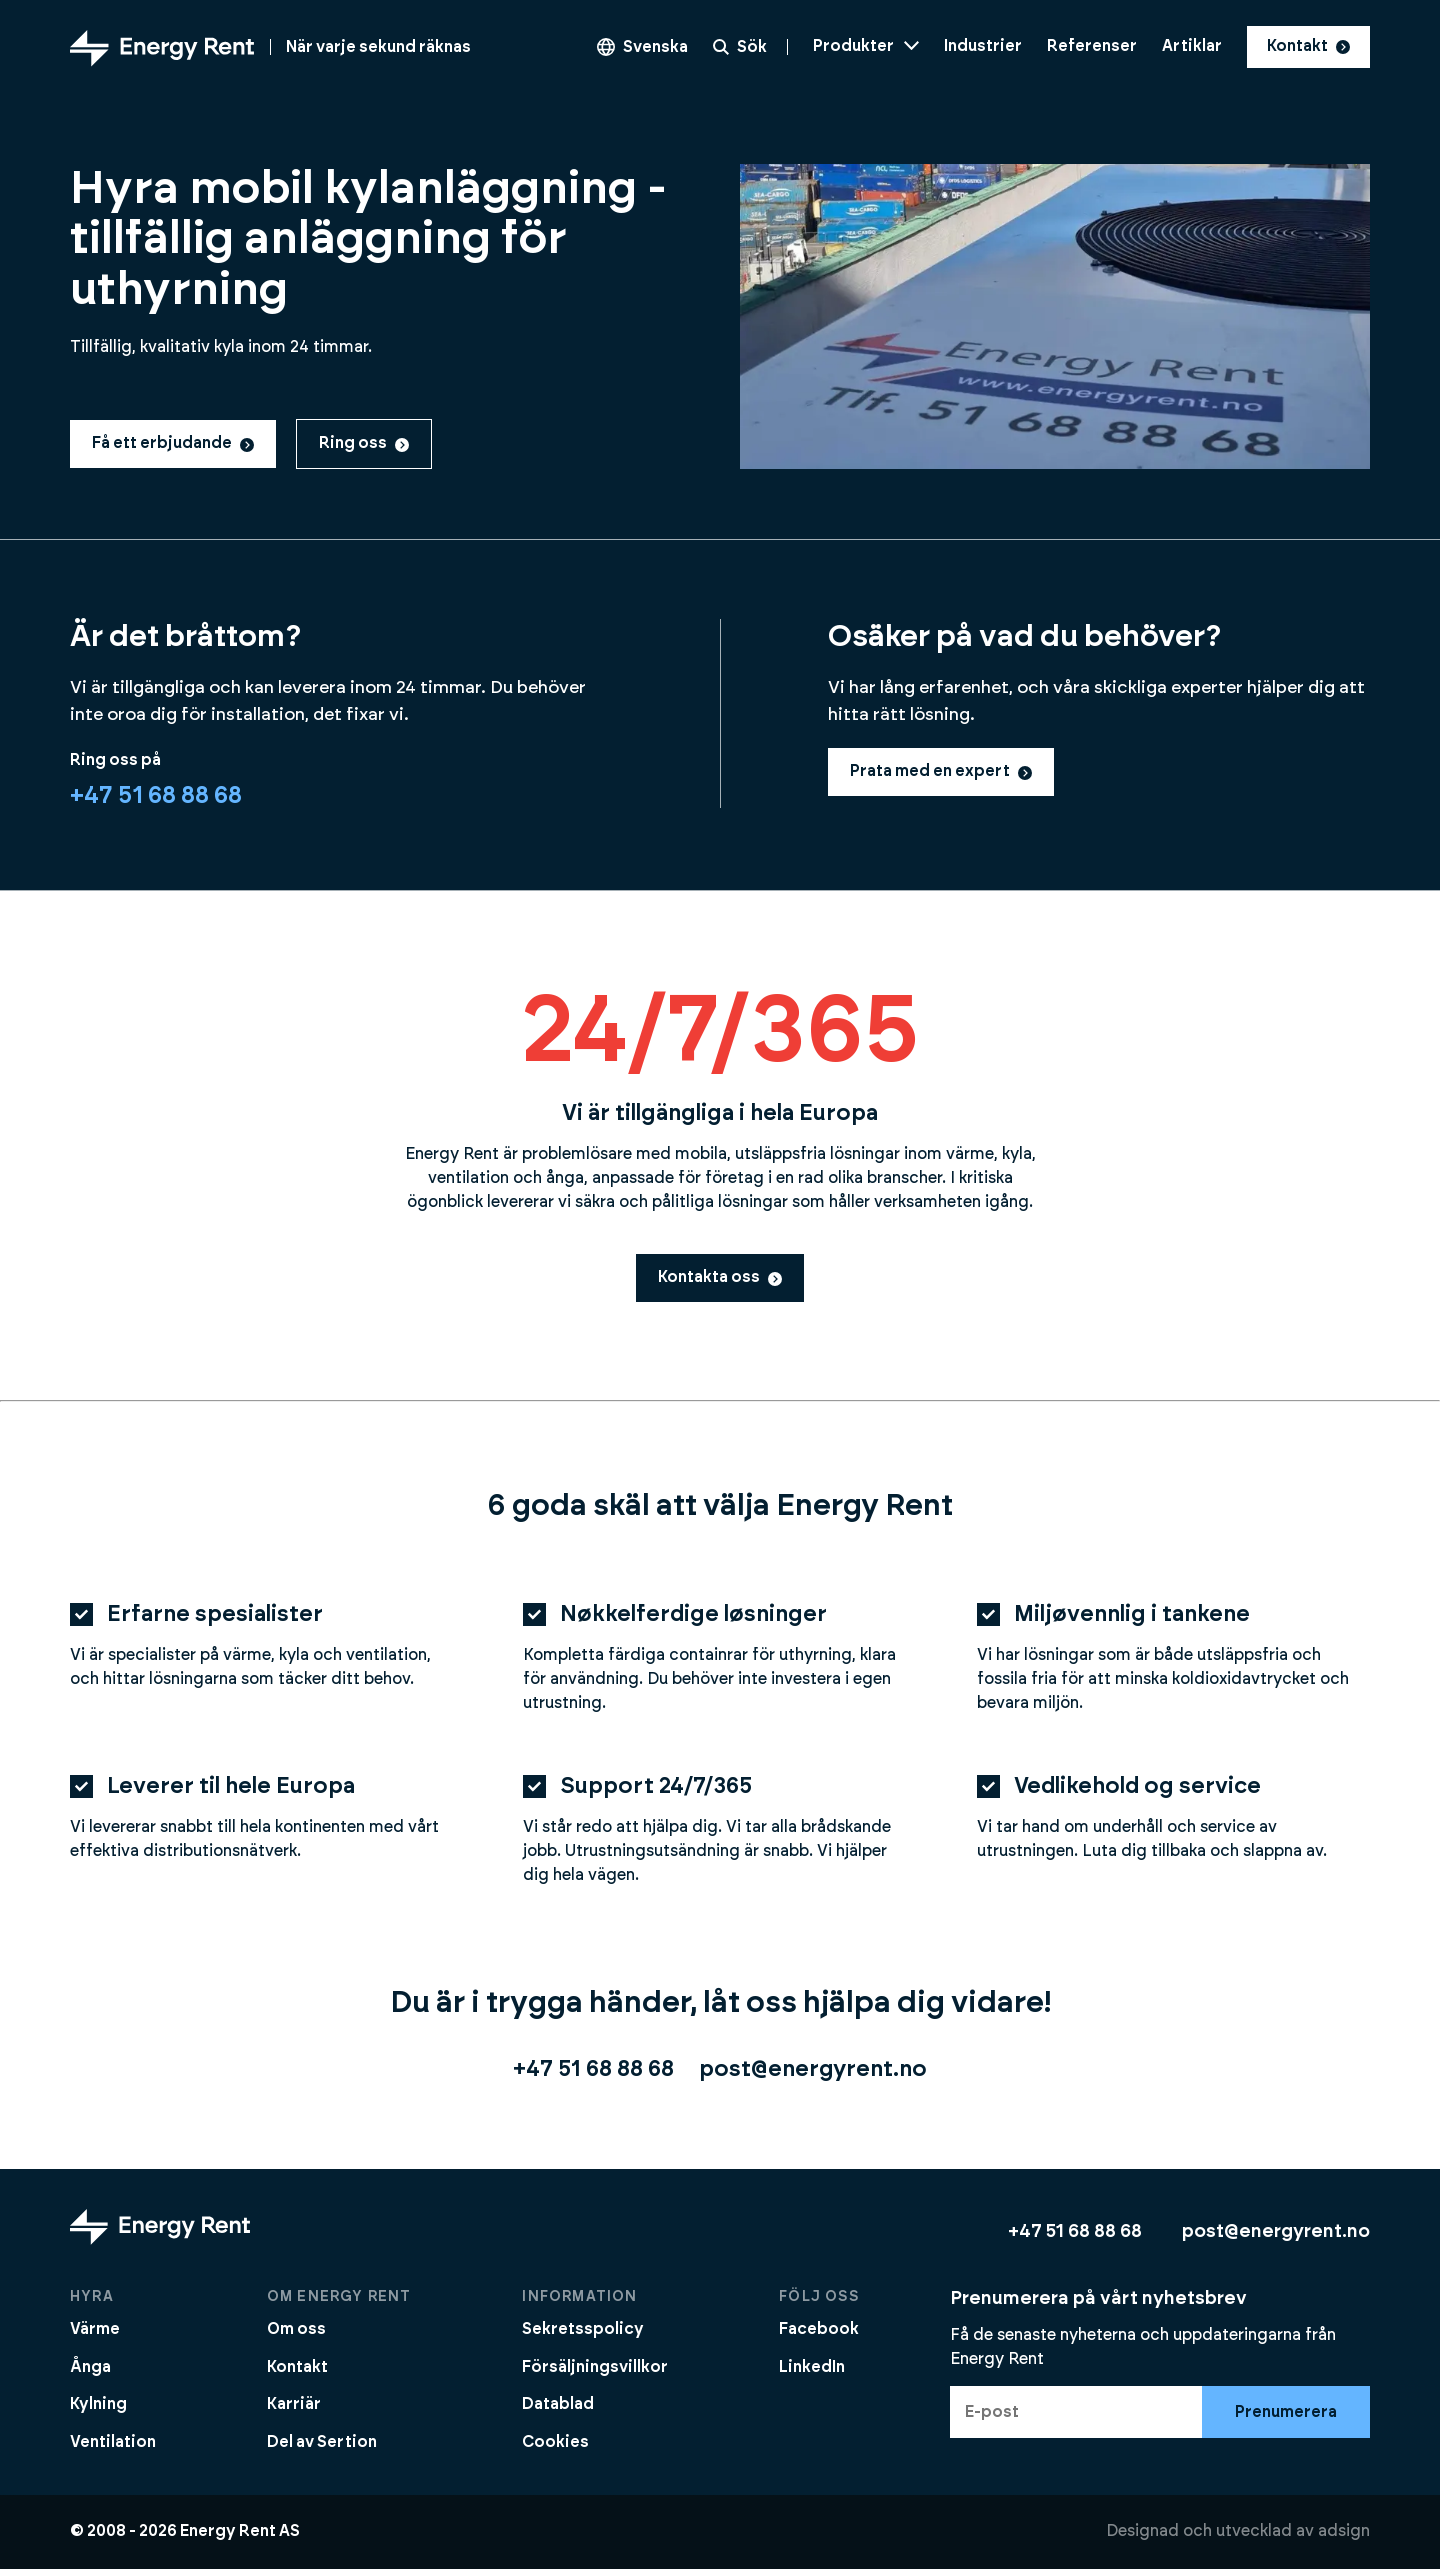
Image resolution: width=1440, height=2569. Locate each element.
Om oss (296, 2329)
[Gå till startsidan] (270, 47)
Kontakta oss (720, 1277)
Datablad (558, 2404)
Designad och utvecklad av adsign (1238, 2531)
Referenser (1092, 46)
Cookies (555, 2442)
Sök (740, 47)
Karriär (294, 2404)
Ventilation (113, 2442)
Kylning (98, 2404)
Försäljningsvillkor (595, 2367)
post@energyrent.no (813, 2069)
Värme (95, 2329)
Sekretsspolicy (583, 2329)
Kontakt (1308, 46)
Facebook (819, 2329)
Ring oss (364, 443)
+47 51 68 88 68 (156, 796)
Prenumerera (1286, 2412)
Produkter (866, 46)
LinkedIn (812, 2367)
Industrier (983, 46)
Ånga (90, 2367)
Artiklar (1192, 46)
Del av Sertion (322, 2442)
